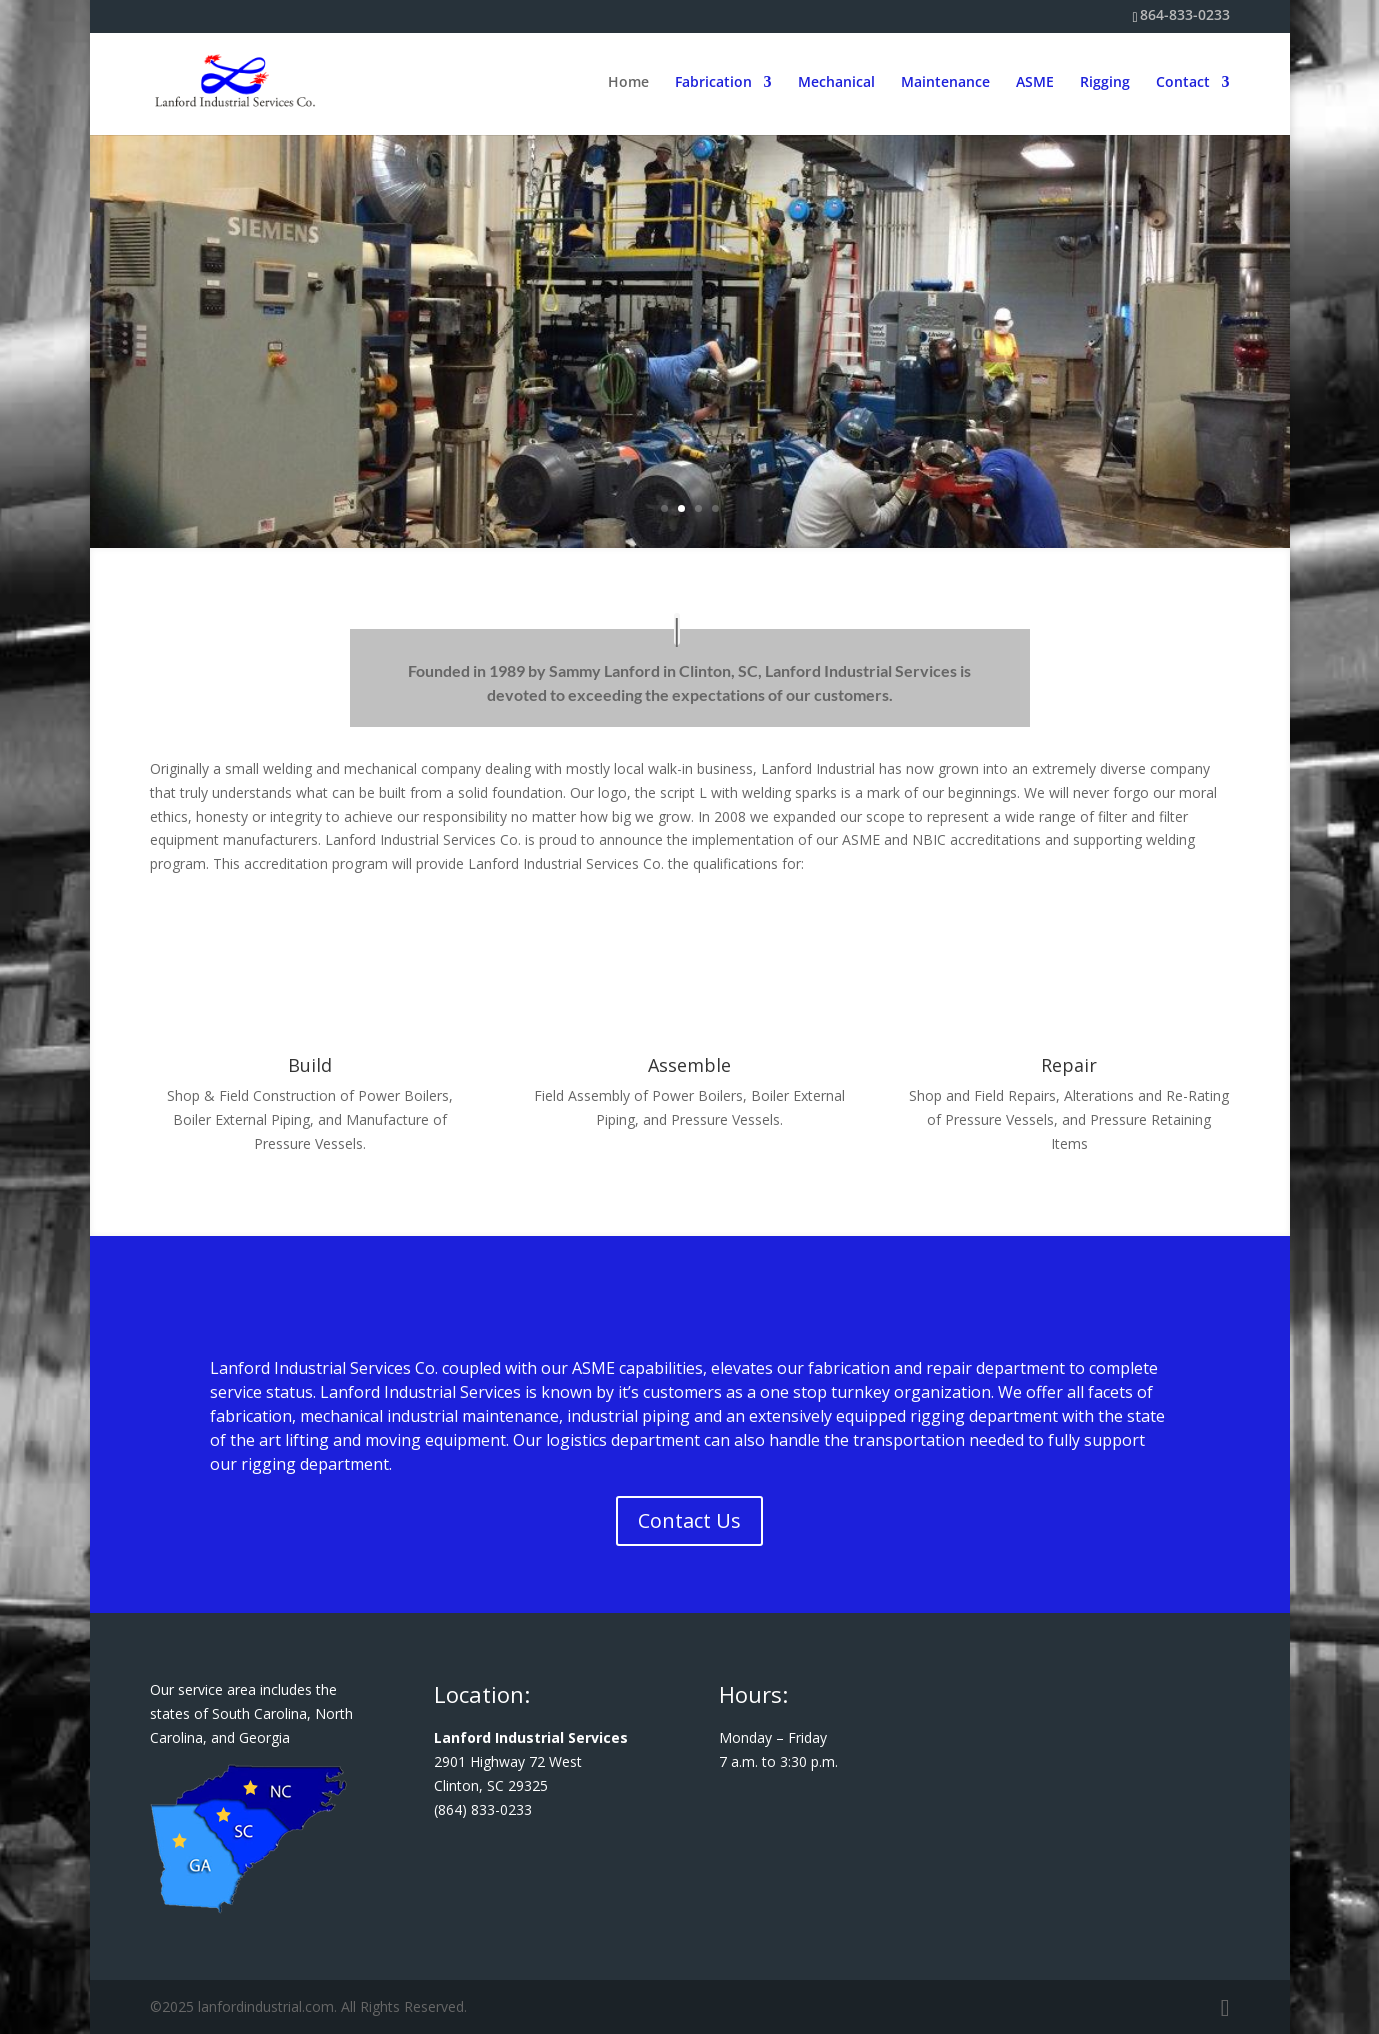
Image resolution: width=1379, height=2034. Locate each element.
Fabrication (713, 84)
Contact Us (689, 1520)
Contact (1183, 84)
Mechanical (836, 84)
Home (628, 84)
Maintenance (945, 84)
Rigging (1105, 84)
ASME (1035, 84)
